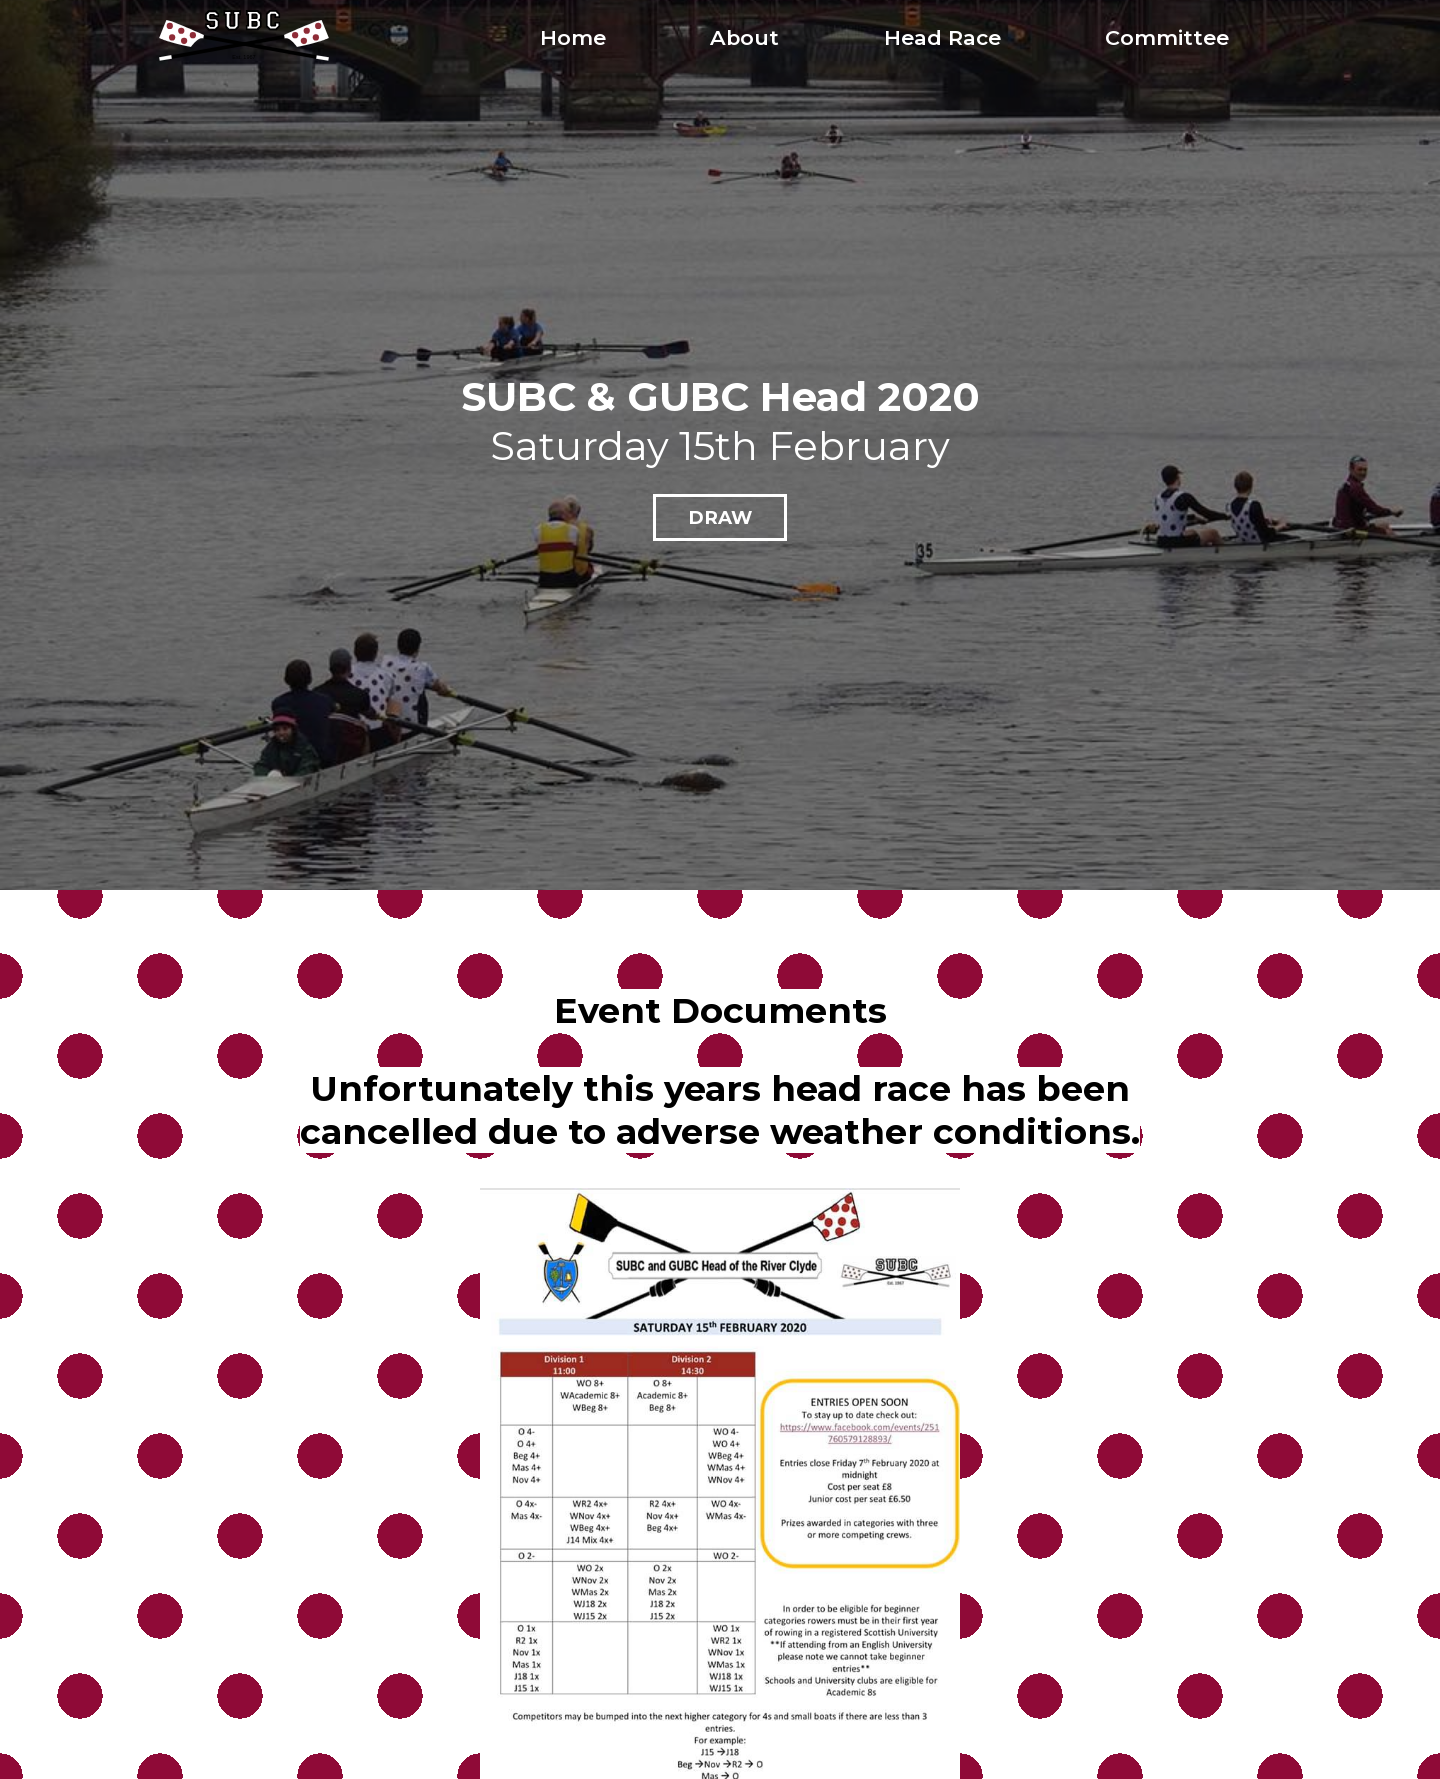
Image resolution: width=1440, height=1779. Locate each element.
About (744, 37)
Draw (720, 517)
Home (573, 37)
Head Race (942, 37)
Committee (1167, 37)
